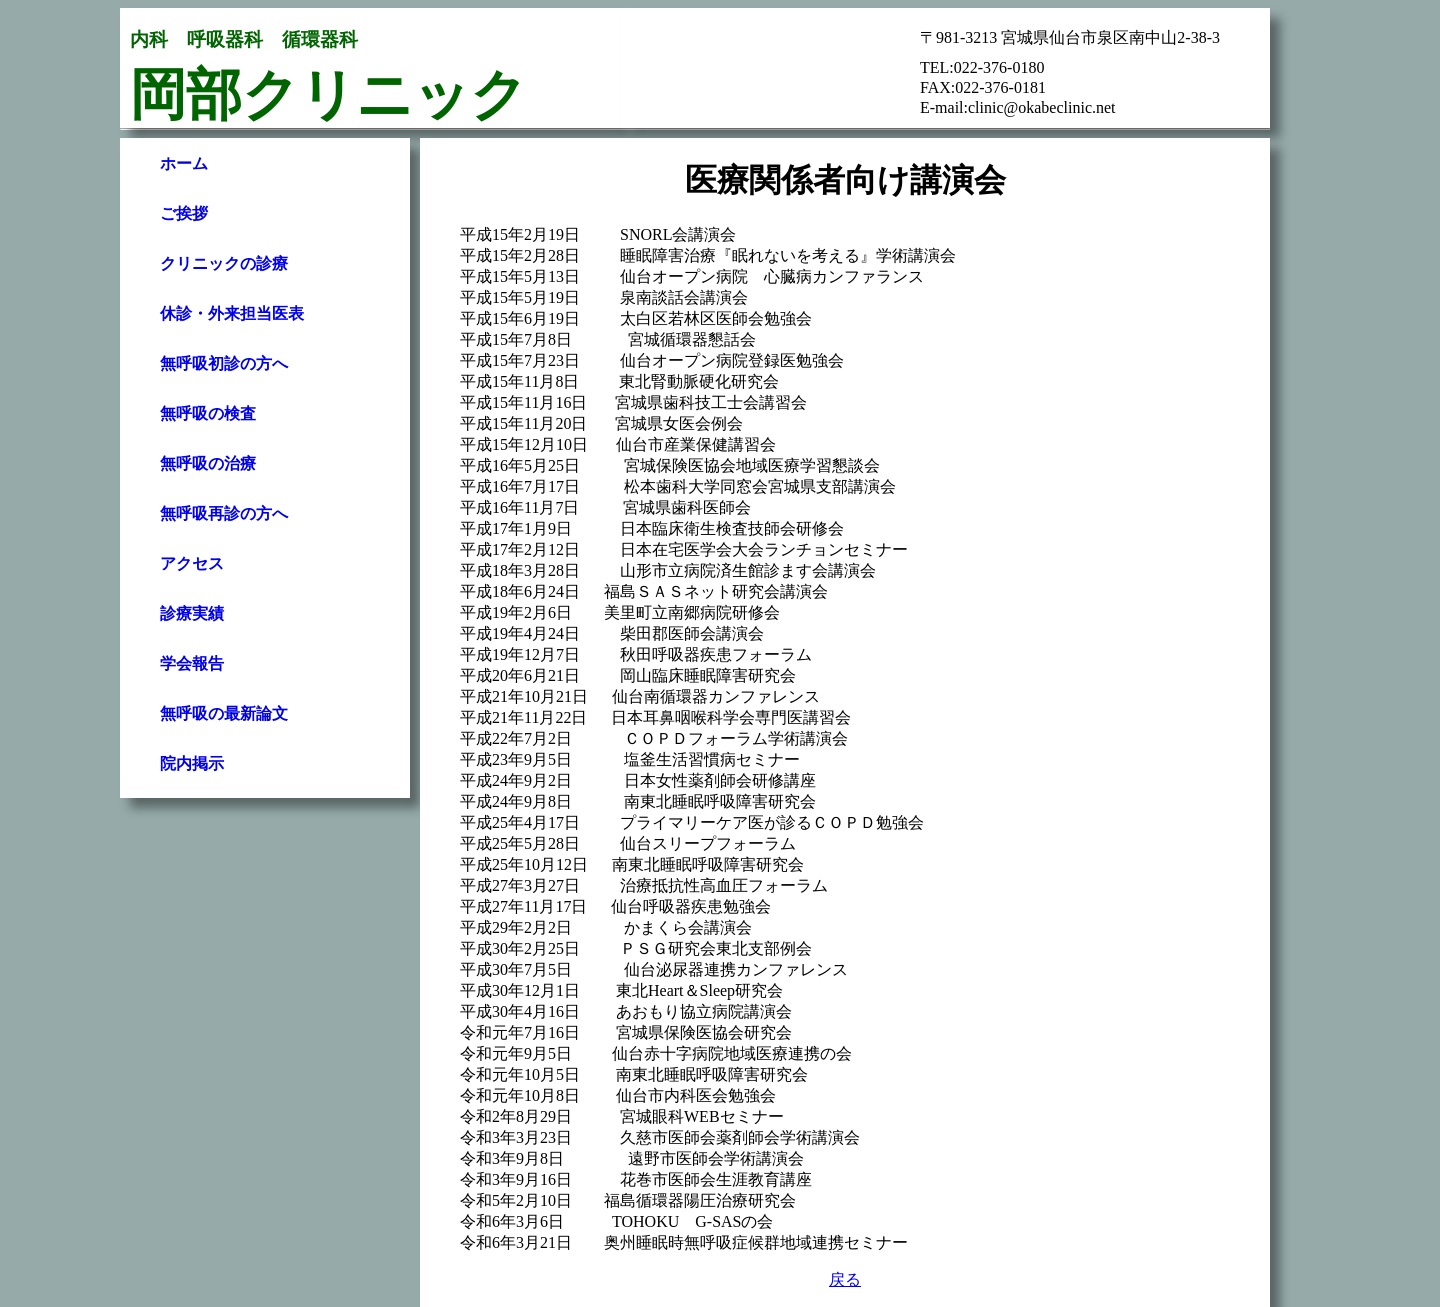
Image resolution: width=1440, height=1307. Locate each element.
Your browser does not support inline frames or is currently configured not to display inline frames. (265, 460)
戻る (845, 1279)
